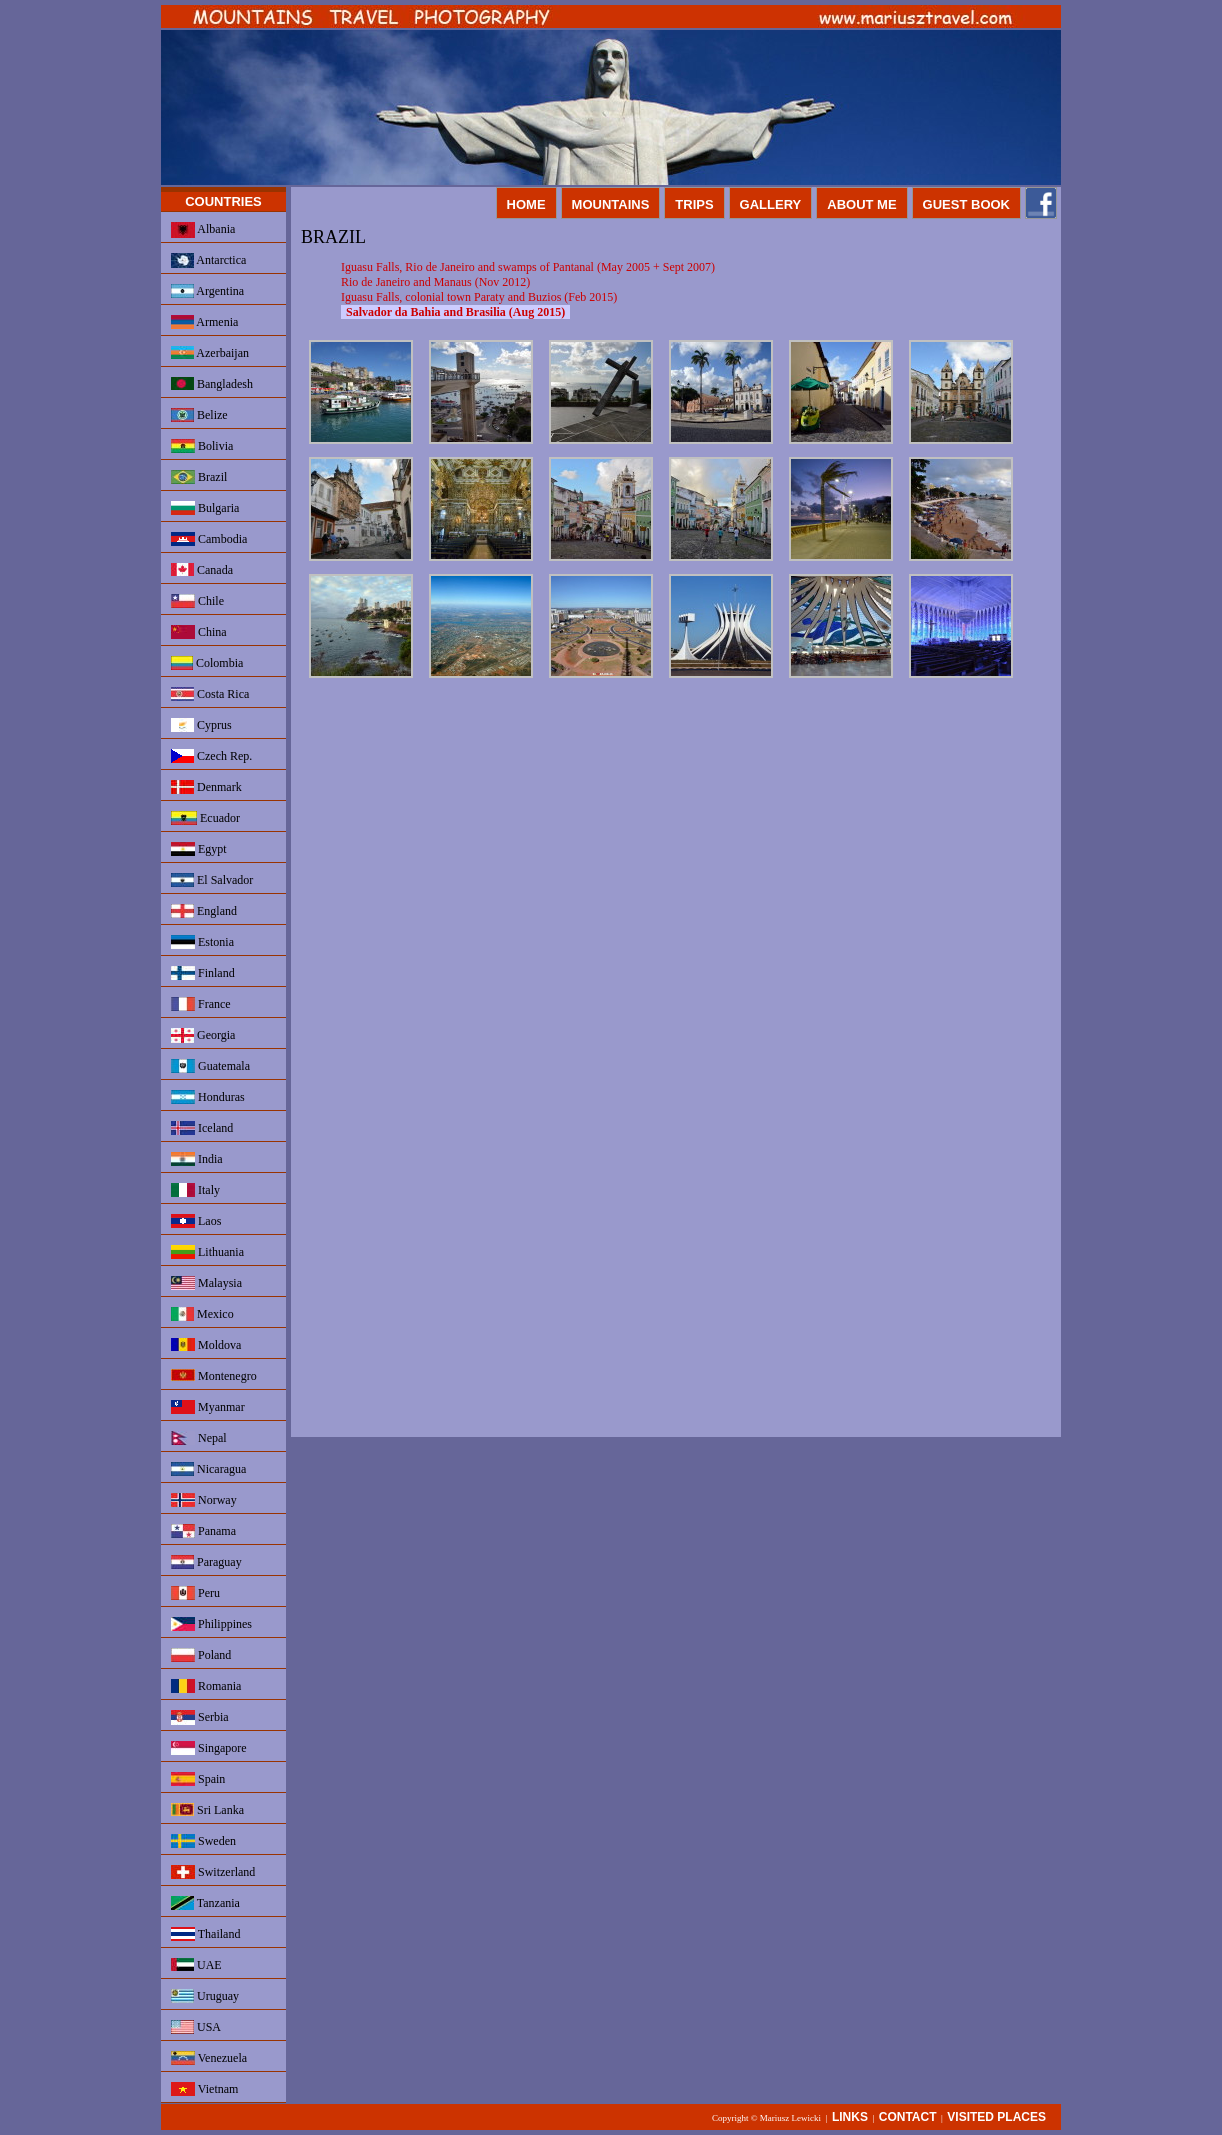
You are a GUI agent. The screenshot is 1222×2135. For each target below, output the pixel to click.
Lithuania (207, 1252)
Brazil (199, 477)
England (204, 911)
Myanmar (208, 1407)
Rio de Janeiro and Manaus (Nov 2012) (435, 282)
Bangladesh (212, 384)
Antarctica (208, 260)
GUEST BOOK (966, 204)
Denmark (206, 787)
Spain (198, 1779)
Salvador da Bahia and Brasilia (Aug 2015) (455, 312)
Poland (201, 1655)
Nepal (199, 1438)
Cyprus (201, 725)
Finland (203, 973)
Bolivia (202, 446)
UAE (196, 1965)
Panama (203, 1531)
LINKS (850, 2117)
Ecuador (205, 818)
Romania (206, 1686)
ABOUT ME (861, 204)
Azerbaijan (210, 353)
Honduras (208, 1097)
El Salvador (212, 880)
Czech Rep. (211, 756)
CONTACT (908, 2117)
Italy (195, 1190)
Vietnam (204, 2089)
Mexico (202, 1314)
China (199, 632)
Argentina (207, 291)
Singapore (209, 1748)
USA (196, 2027)
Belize (199, 415)
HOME (526, 204)
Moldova (206, 1345)
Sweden (203, 1841)
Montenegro (214, 1376)
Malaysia (206, 1283)
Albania (203, 230)
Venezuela (209, 2058)
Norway (204, 1500)
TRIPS (694, 204)
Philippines (211, 1624)
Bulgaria (205, 508)
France (201, 1004)
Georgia (203, 1035)
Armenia (204, 322)
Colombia (207, 663)
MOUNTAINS (611, 204)
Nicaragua (208, 1469)
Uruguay (205, 1996)
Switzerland (213, 1872)
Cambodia (209, 539)
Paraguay (206, 1562)
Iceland (202, 1128)
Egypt (199, 849)
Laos (196, 1221)
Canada (202, 570)
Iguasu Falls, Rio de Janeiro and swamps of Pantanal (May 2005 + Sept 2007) (528, 267)
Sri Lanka (207, 1810)
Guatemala (210, 1066)
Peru (195, 1593)
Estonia (202, 942)
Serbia (200, 1717)
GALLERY (771, 204)
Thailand (205, 1934)
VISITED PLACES (996, 2117)
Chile (197, 601)
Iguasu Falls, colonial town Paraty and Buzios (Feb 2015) (479, 297)
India (197, 1159)
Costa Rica (210, 694)
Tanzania (205, 1903)
